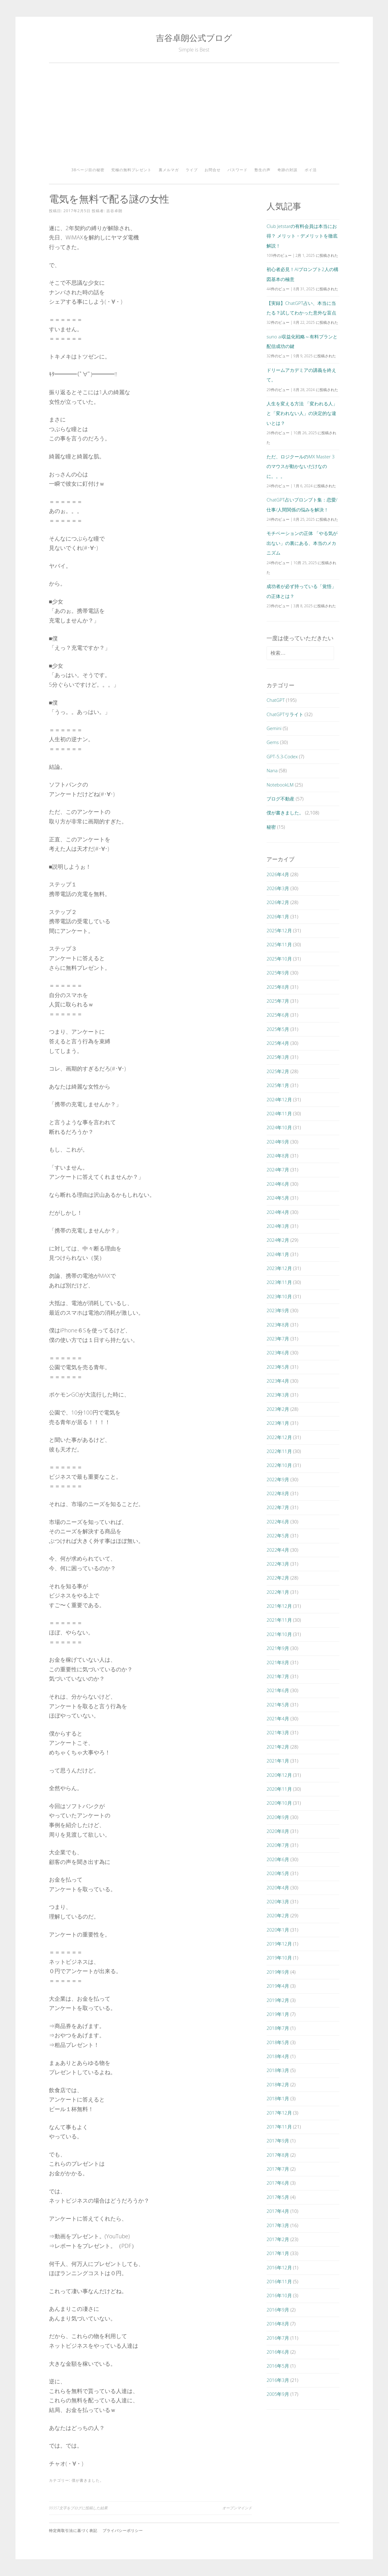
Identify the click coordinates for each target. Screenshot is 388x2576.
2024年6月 (278, 1184)
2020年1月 (278, 1930)
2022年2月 (278, 1578)
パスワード (237, 169)
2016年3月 (278, 2380)
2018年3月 (278, 2070)
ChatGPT (276, 700)
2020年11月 (279, 1789)
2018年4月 (278, 2056)
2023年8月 (278, 1324)
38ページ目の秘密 (87, 169)
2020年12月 (279, 1775)
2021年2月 (278, 1747)
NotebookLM (280, 785)
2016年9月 (278, 2309)
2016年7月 (278, 2338)
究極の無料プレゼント (131, 169)
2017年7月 (278, 2169)
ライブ (192, 169)
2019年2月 (278, 2000)
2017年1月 (278, 2253)
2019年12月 (279, 1944)
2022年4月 (278, 1550)
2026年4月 (278, 874)
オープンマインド (237, 2508)
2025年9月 (278, 972)
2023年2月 (278, 1409)
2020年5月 (278, 1873)
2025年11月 (279, 944)
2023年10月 (279, 1296)
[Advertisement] (194, 117)
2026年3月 (278, 888)
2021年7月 (278, 1676)
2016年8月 (278, 2323)
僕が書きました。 (88, 2480)
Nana (272, 770)
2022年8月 (278, 1493)
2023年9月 (278, 1310)
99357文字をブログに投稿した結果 (78, 2508)
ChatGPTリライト (285, 714)
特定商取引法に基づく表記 (73, 2530)
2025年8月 (278, 987)
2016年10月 (279, 2295)
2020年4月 (278, 1887)
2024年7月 (278, 1169)
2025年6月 (278, 1015)
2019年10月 (279, 1957)
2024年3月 (278, 1226)
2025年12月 (279, 930)
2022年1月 (278, 1592)
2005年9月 (278, 2394)
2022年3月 (278, 1564)
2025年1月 (278, 1085)
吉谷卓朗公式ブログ (194, 37)
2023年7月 (278, 1338)
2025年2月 (278, 1071)
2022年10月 (279, 1465)
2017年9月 (278, 2140)
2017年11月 (279, 2127)
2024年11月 (279, 1113)
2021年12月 (279, 1606)
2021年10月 (279, 1634)
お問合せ (213, 169)
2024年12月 (279, 1099)
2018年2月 (278, 2084)
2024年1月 (278, 1254)
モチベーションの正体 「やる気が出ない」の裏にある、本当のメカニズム (302, 543)
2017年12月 (279, 2113)
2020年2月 (278, 1915)
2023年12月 (279, 1268)
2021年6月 (278, 1690)
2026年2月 (278, 902)
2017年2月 (278, 2239)
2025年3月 (278, 1057)
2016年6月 (278, 2352)
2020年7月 (278, 1845)
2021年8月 (278, 1662)
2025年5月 (278, 1029)
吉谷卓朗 (114, 210)
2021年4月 (278, 1718)
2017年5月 (278, 2197)
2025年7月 (278, 1001)
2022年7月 (278, 1507)
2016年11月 (279, 2281)
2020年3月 (278, 1901)
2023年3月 (278, 1395)
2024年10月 (279, 1127)
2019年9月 (278, 1972)
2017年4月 (278, 2211)
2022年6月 (278, 1521)
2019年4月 (278, 1986)
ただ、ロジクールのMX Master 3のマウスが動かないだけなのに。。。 (300, 466)
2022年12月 (279, 1437)
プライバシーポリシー (123, 2530)
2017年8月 (278, 2155)
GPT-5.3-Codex (282, 756)
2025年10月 (279, 959)
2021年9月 (278, 1648)
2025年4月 (278, 1043)
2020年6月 (278, 1859)
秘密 (271, 827)
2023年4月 (278, 1381)
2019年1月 (278, 2014)
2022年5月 (278, 1535)
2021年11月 (279, 1620)
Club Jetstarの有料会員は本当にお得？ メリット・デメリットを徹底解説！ (302, 236)
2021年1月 (278, 1761)
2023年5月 (278, 1367)
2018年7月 (278, 2028)
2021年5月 (278, 1704)
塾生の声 (262, 169)
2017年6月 (278, 2183)
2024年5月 (278, 1198)
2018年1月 (278, 2098)
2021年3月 (278, 1732)
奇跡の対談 (287, 169)
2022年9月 (278, 1479)
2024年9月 (278, 1142)
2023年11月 (279, 1282)
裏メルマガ (169, 169)
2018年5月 (278, 2042)
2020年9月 (278, 1817)
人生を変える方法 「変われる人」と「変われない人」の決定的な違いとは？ (302, 413)
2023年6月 (278, 1352)
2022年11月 (279, 1451)
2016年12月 (279, 2267)
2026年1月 (278, 916)
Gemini (274, 728)
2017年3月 (278, 2225)
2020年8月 (278, 1831)
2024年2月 (278, 1240)
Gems (273, 742)
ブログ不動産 (280, 799)
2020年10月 (279, 1803)
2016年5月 (278, 2366)
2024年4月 (278, 1212)
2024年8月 (278, 1155)
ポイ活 (311, 169)
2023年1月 (278, 1423)
